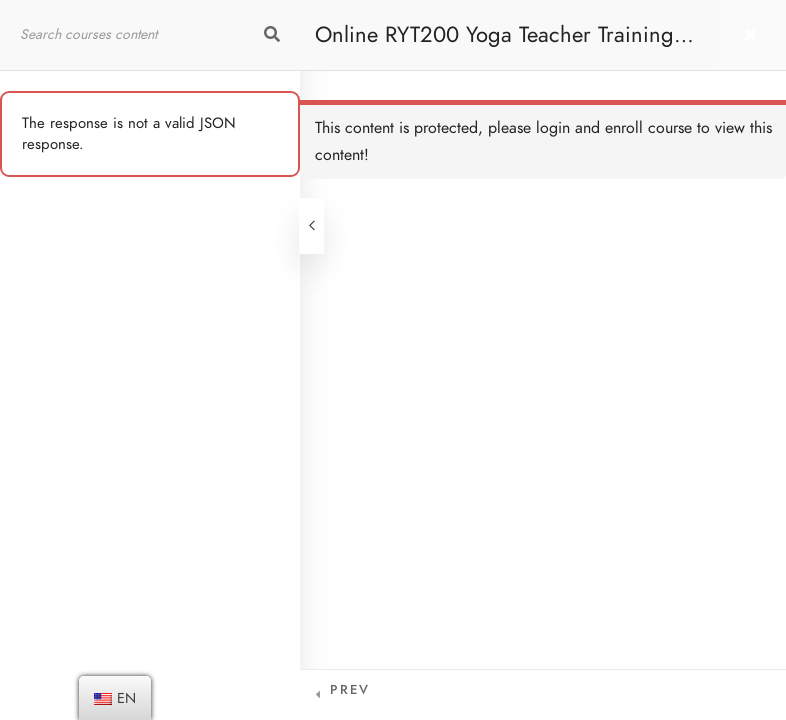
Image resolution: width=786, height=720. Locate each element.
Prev (350, 690)
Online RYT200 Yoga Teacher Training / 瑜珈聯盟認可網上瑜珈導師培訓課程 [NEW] (503, 44)
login (553, 128)
